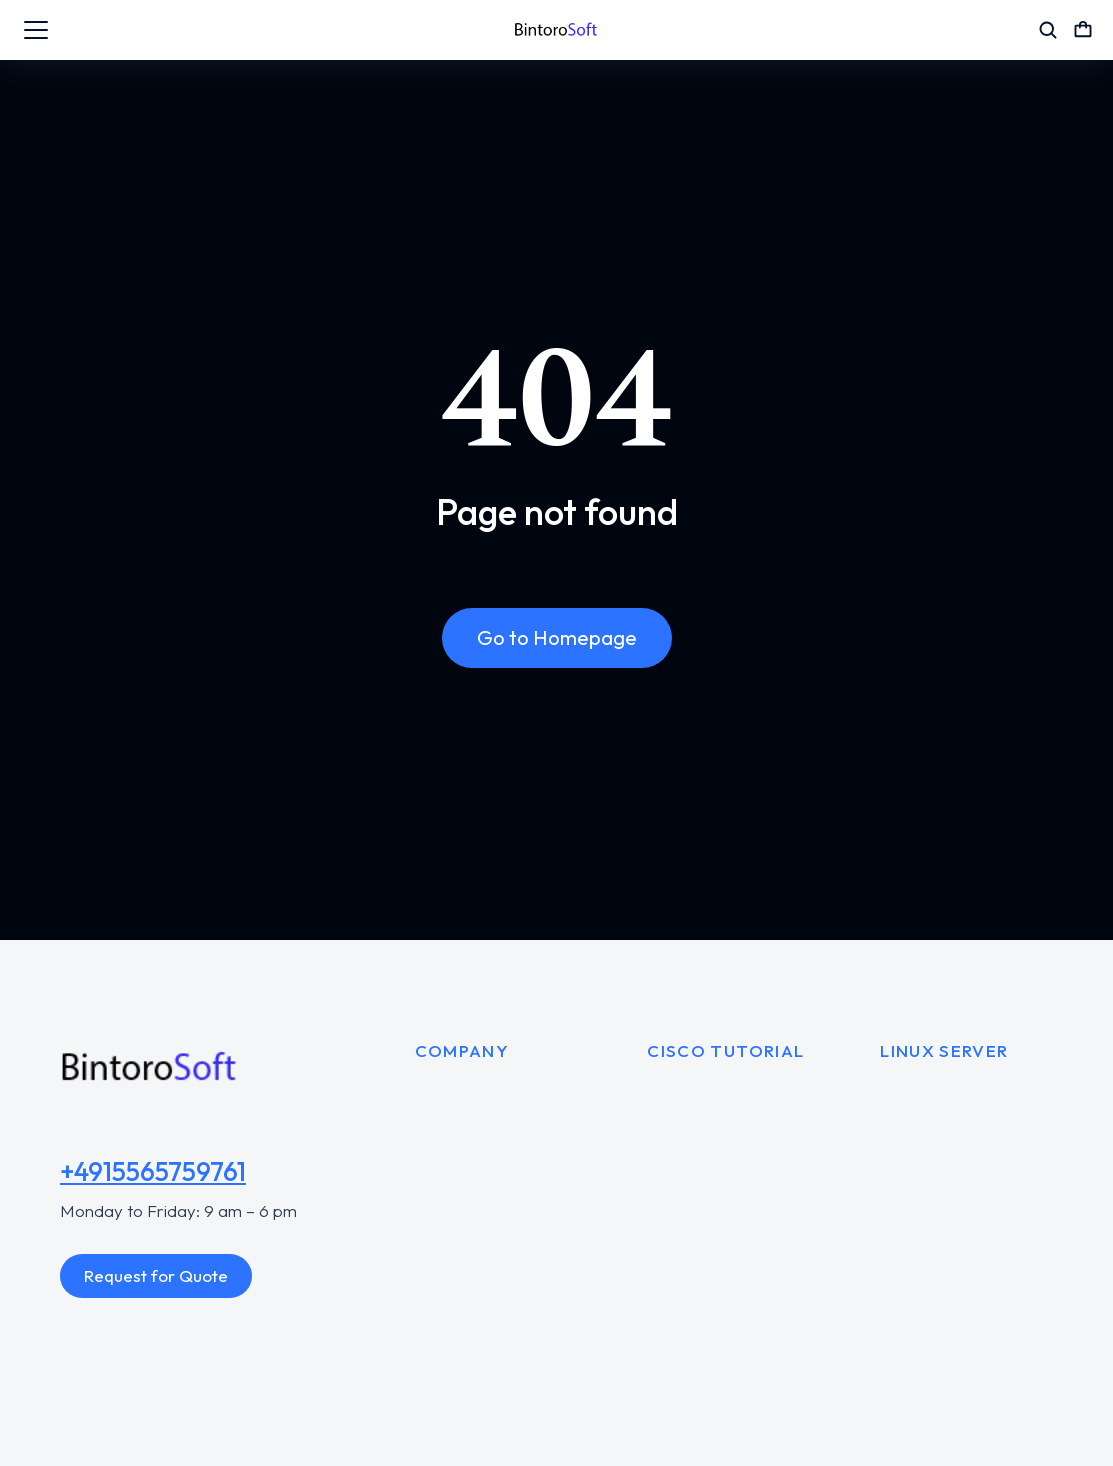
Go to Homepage (557, 637)
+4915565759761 (153, 1171)
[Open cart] (1083, 30)
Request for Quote (156, 1275)
